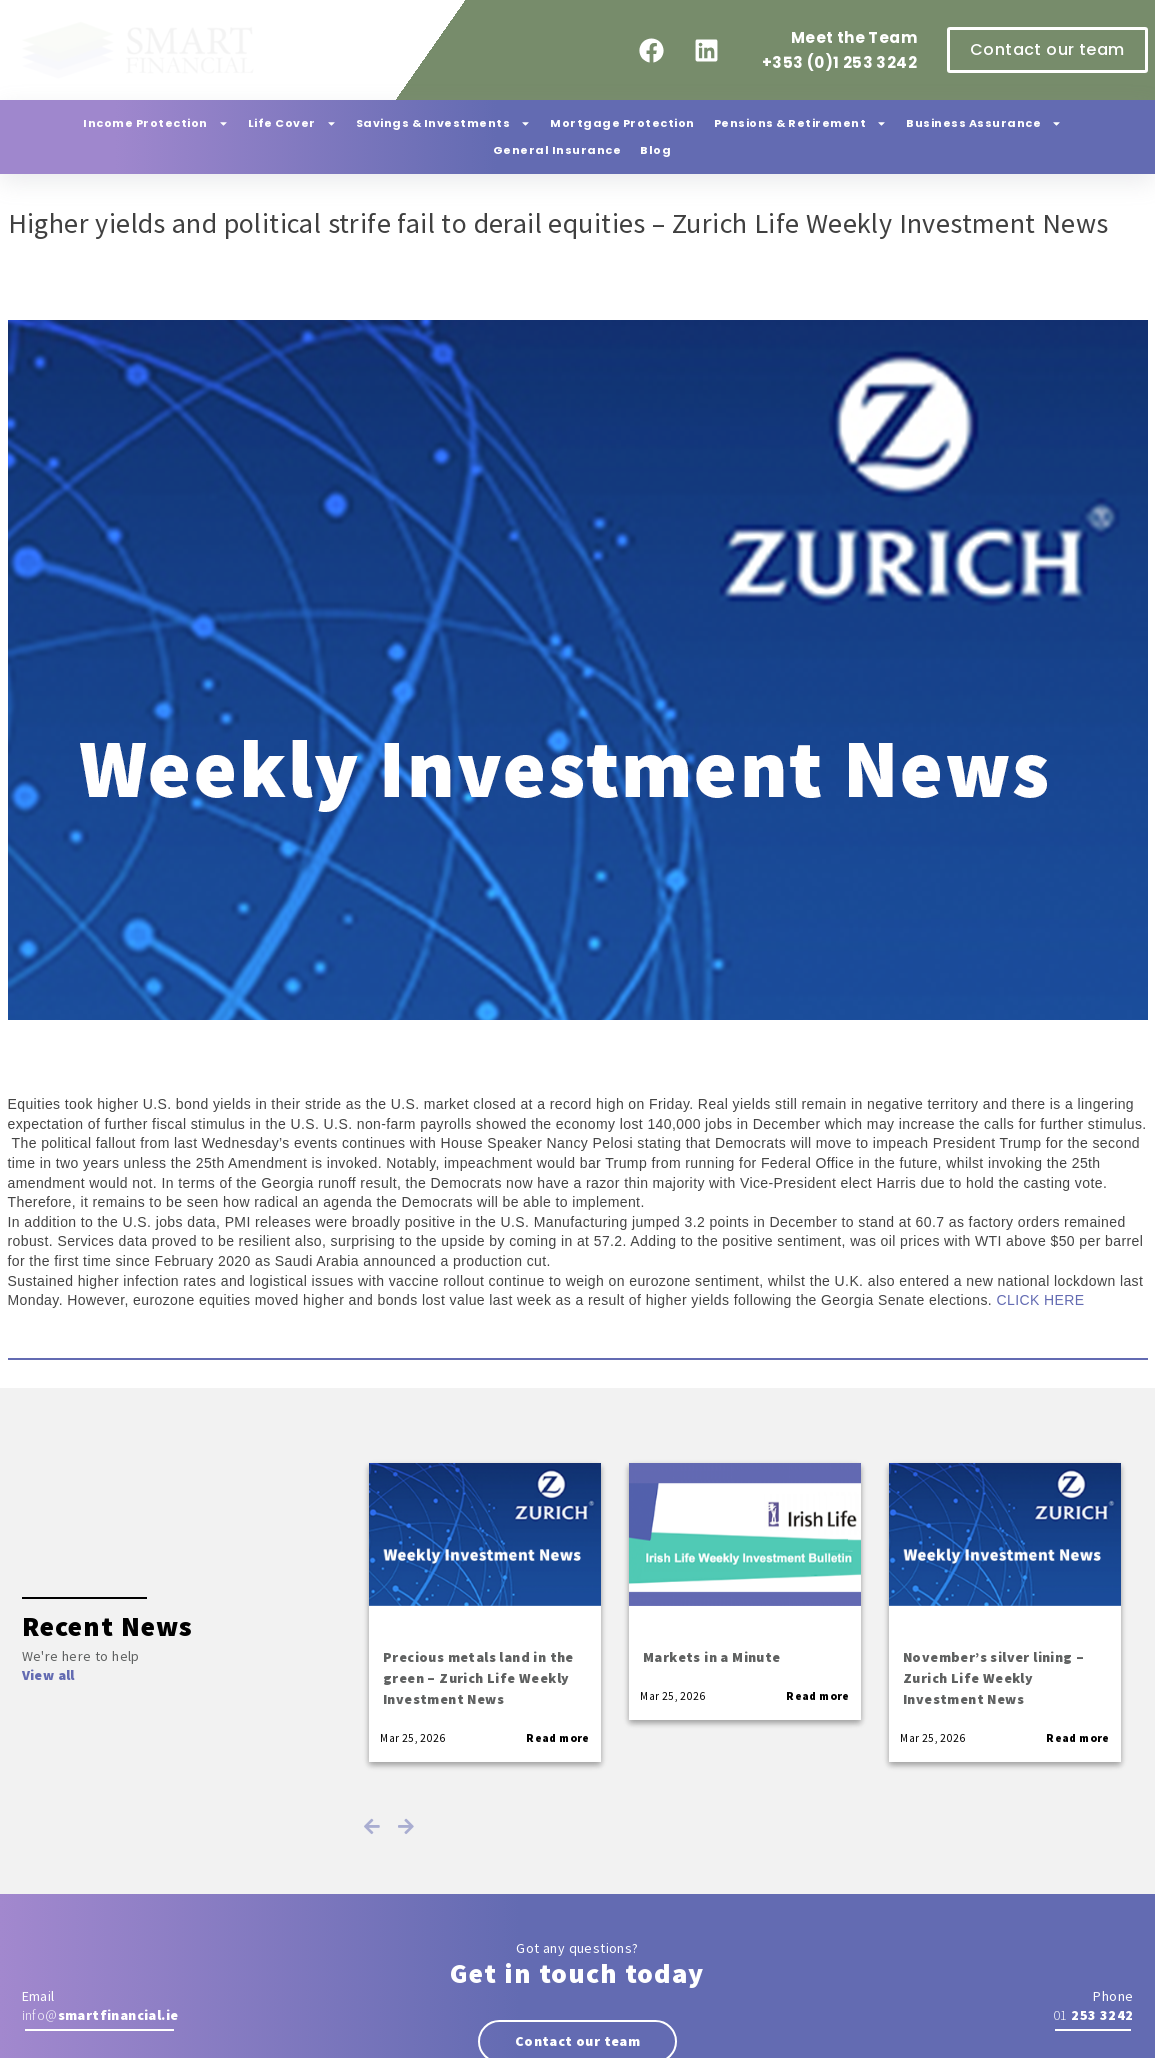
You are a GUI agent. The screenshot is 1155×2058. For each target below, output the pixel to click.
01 (1093, 2015)
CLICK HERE (1038, 1300)
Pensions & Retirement (801, 123)
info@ (100, 2015)
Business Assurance (984, 123)
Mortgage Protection (622, 123)
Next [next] (406, 1826)
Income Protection (156, 123)
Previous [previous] (372, 1826)
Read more (558, 1738)
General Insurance (557, 150)
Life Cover (292, 123)
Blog (655, 150)
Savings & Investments (444, 123)
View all (48, 1675)
